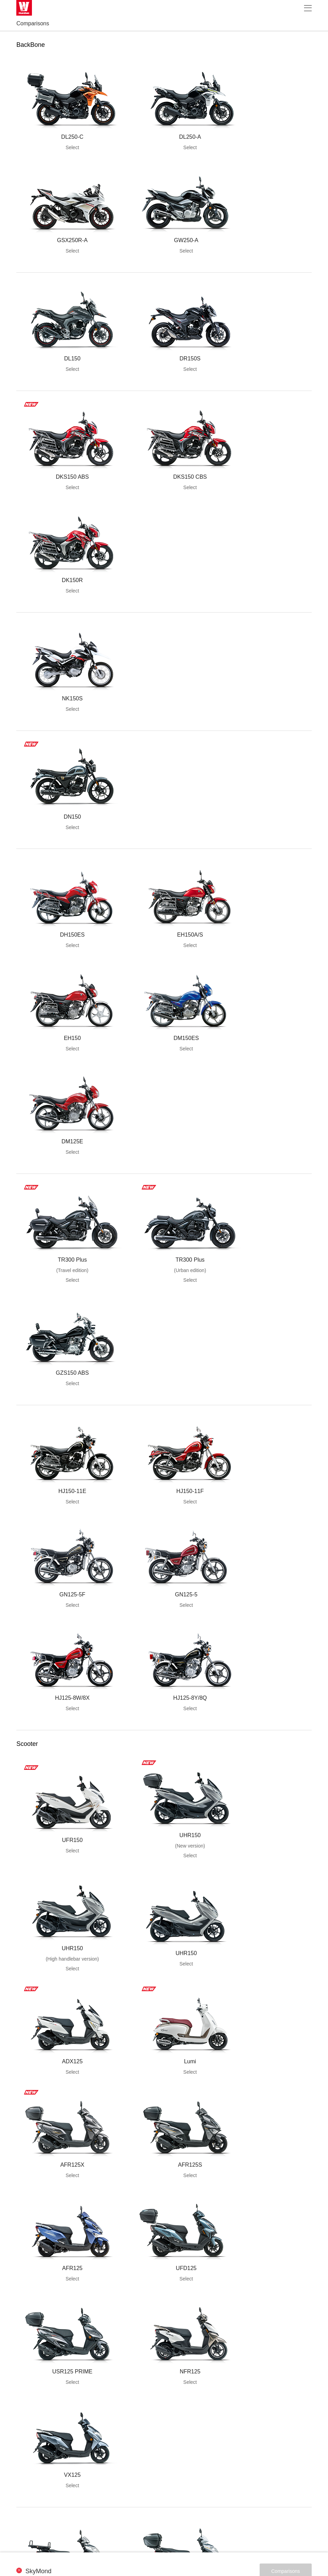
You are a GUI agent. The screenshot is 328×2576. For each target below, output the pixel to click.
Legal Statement (139, 2537)
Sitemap (169, 2537)
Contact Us (195, 2537)
